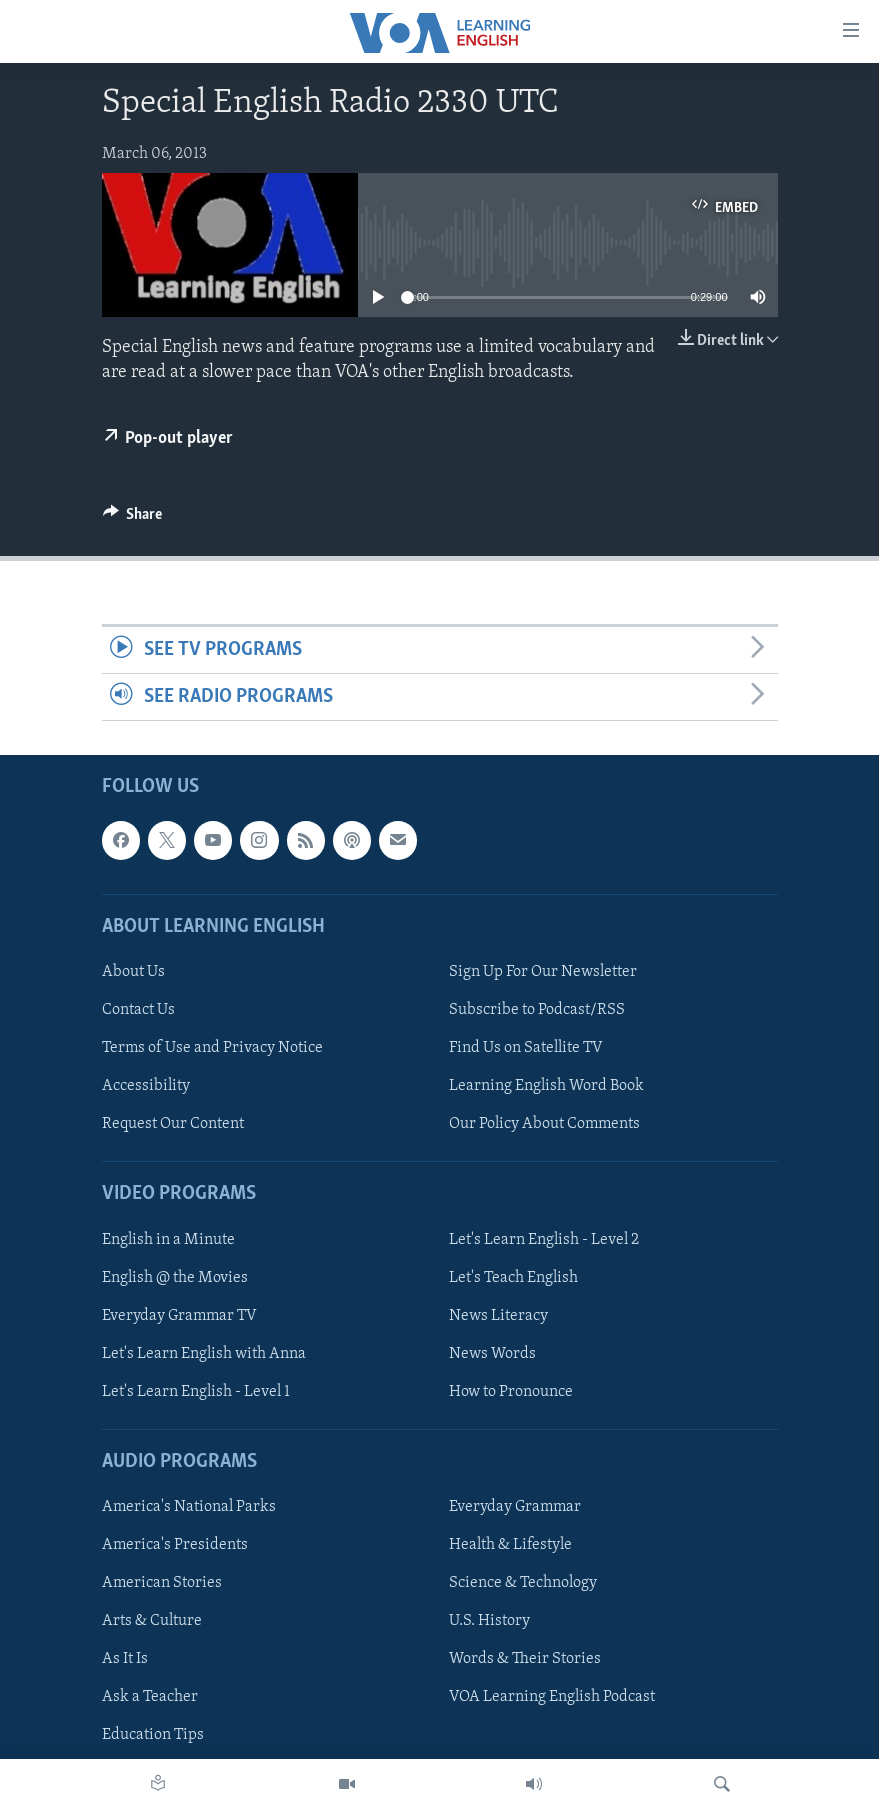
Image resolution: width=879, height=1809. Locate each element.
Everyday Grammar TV (179, 1316)
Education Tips (153, 1736)
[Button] (133, 519)
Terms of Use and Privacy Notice (212, 1048)
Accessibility (146, 1086)
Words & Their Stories (525, 1660)
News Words (492, 1354)
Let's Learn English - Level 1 (196, 1392)
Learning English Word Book (546, 1086)
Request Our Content (173, 1124)
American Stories (162, 1584)
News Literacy (498, 1316)
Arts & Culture (152, 1622)
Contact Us (138, 1010)
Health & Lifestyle (510, 1545)
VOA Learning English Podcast (552, 1698)
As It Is (125, 1660)
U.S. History (489, 1622)
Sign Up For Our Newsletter (543, 972)
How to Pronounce (511, 1392)
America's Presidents (175, 1545)
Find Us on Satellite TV (526, 1048)
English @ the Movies (175, 1278)
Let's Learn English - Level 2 (544, 1240)
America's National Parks (189, 1507)
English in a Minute (168, 1240)
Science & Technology (523, 1584)
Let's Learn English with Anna (204, 1354)
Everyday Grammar (515, 1507)
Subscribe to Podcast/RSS (537, 1010)
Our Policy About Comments (544, 1124)
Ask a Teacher (150, 1698)
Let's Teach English (513, 1278)
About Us (133, 972)
